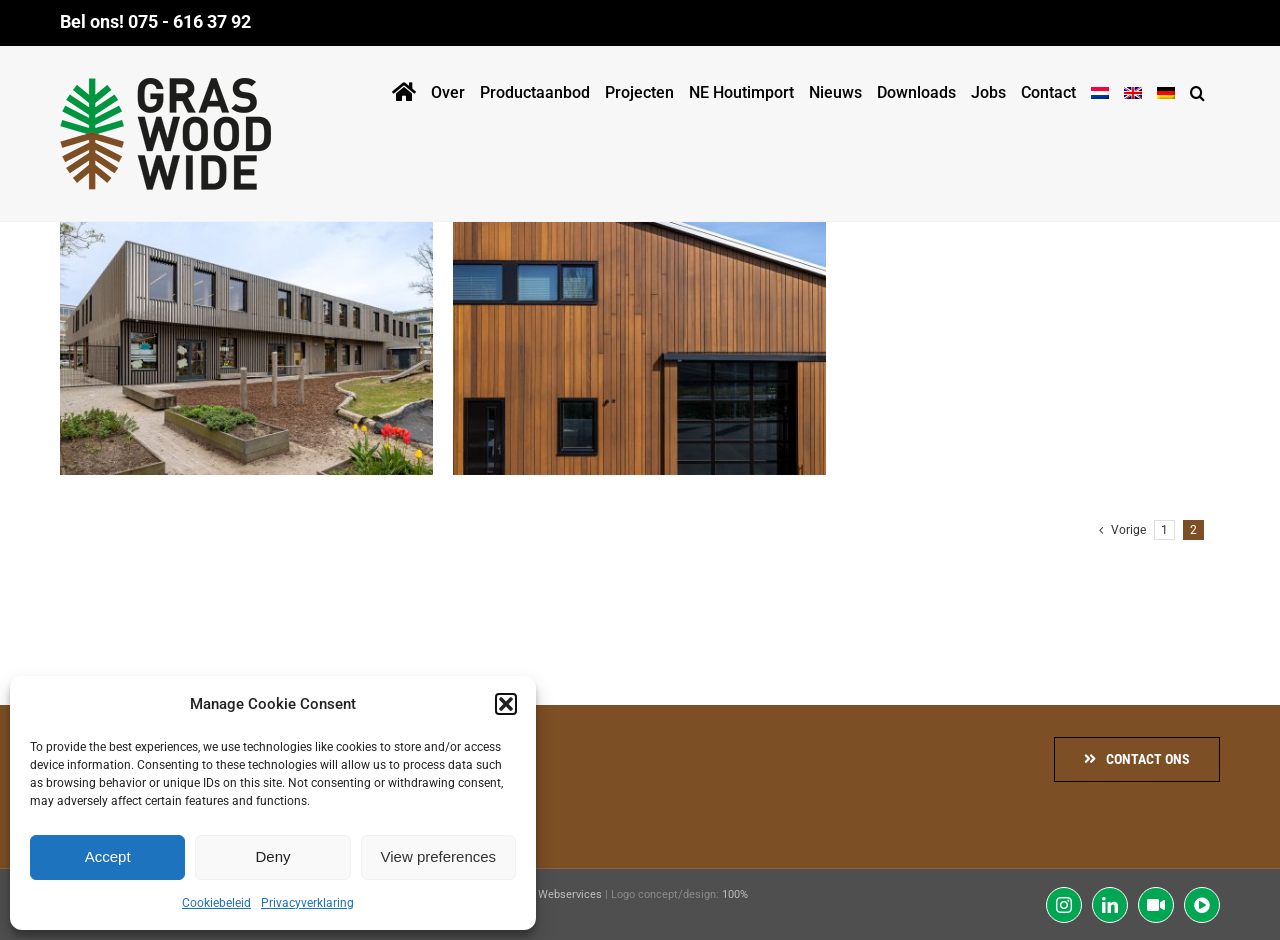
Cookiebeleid (216, 903)
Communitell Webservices (536, 894)
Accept (108, 856)
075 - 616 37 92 (189, 21)
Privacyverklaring (307, 903)
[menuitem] (1100, 89)
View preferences (439, 856)
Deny (272, 856)
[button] (506, 704)
